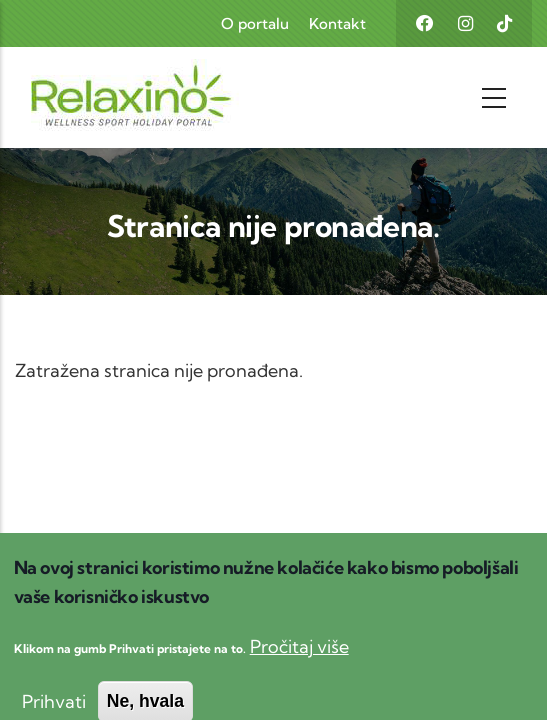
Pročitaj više (299, 661)
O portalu (255, 23)
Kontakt (337, 23)
